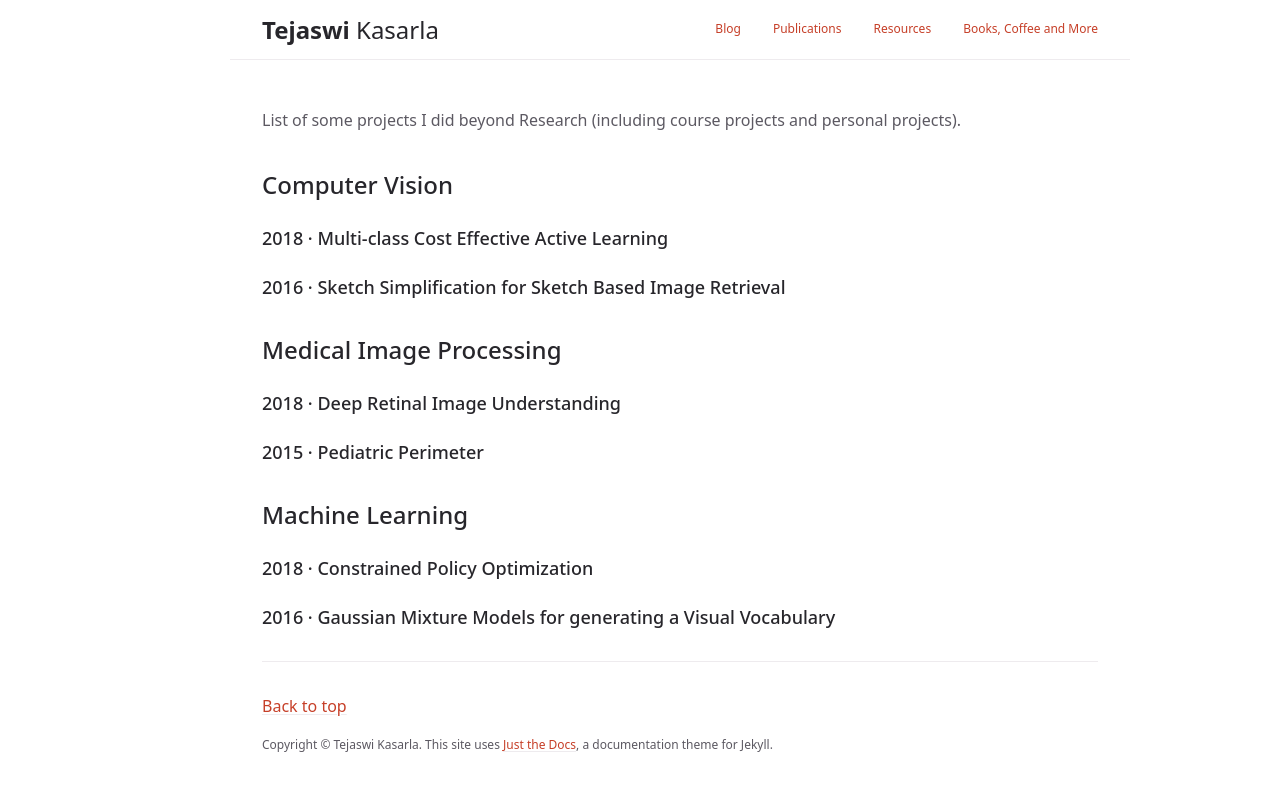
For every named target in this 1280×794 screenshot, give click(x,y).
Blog (728, 28)
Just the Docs (539, 744)
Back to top (304, 706)
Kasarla (350, 29)
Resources (902, 28)
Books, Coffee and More (1030, 28)
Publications (807, 28)
